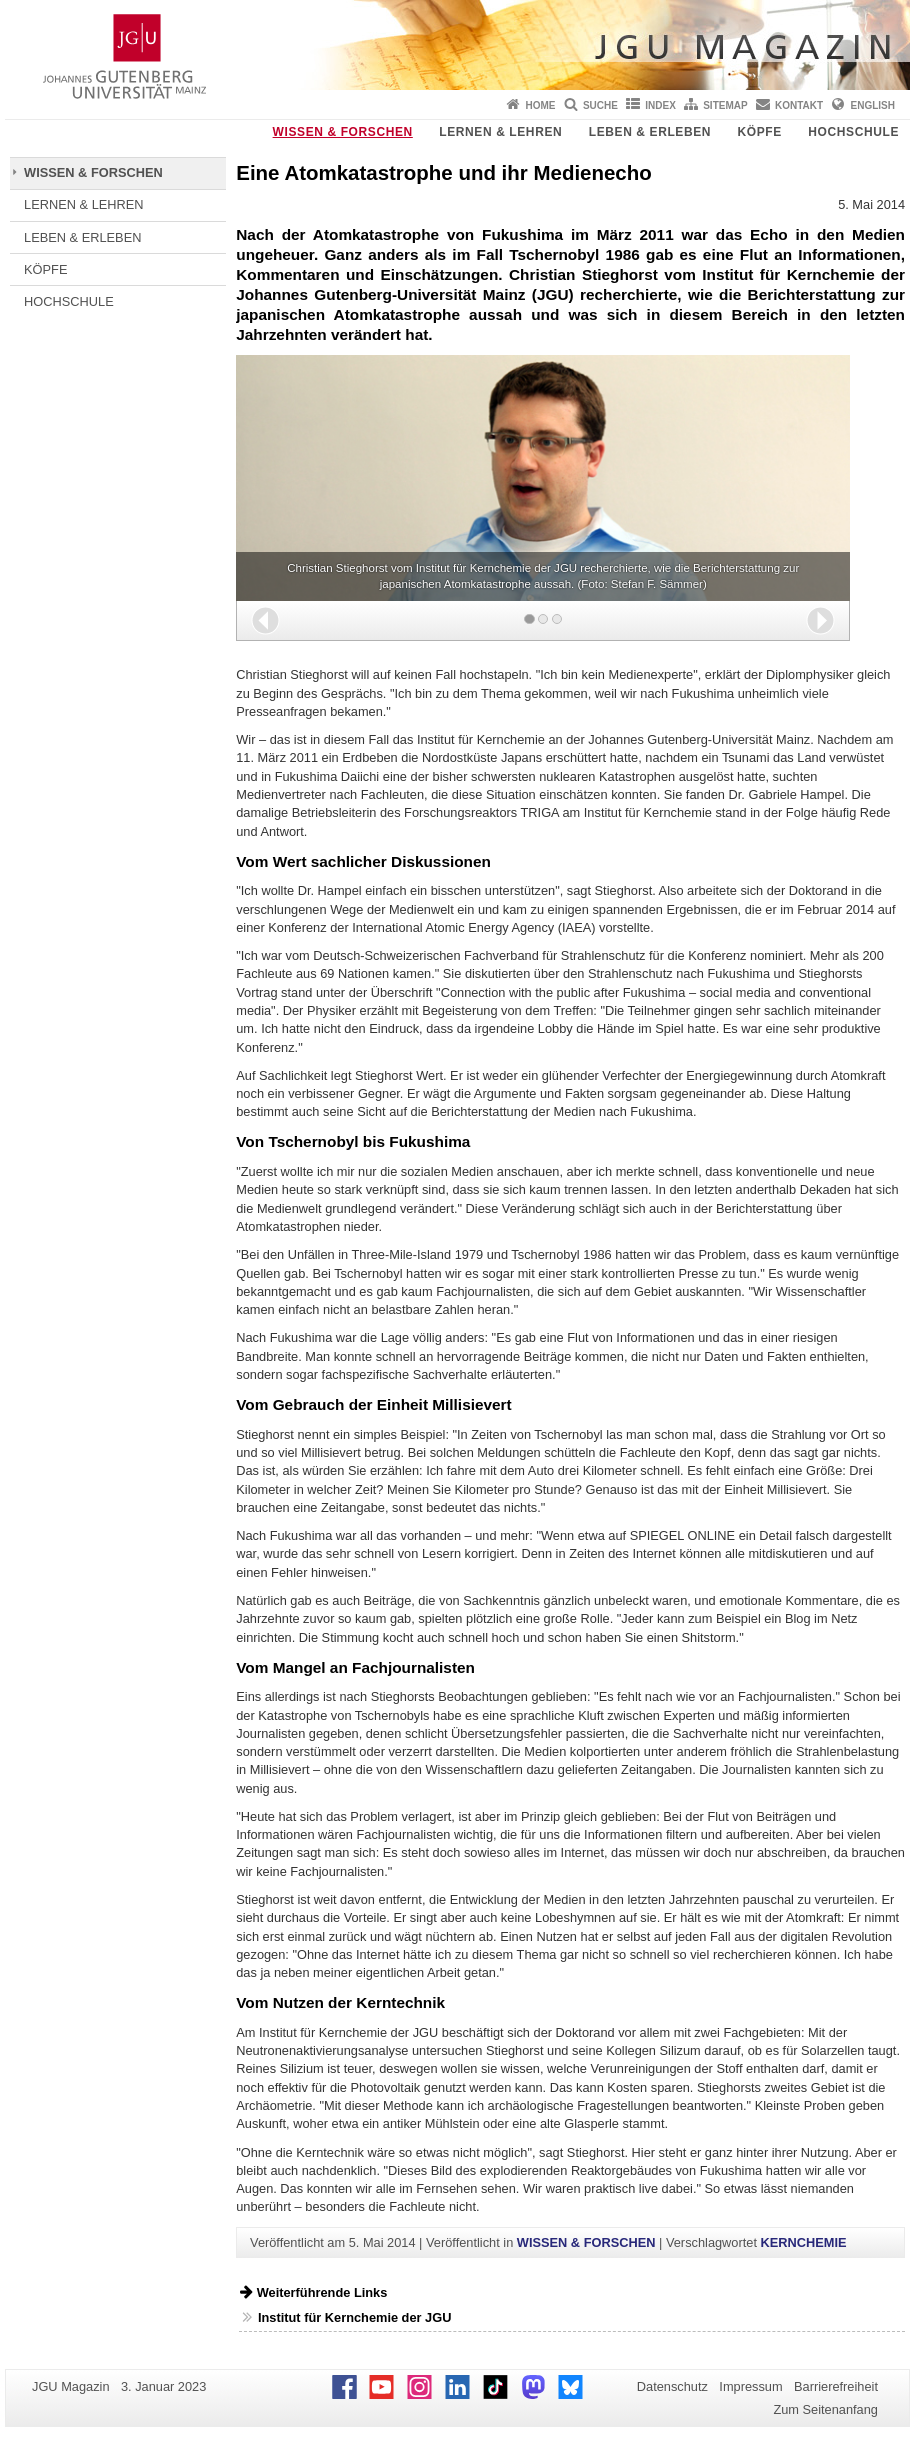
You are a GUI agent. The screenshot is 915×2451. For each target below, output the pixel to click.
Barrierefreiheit (836, 2386)
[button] (265, 620)
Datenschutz (672, 2386)
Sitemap (725, 105)
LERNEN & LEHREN (500, 132)
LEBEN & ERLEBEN (650, 132)
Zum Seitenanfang (825, 2409)
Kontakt (799, 105)
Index (660, 105)
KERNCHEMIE (804, 2242)
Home (541, 105)
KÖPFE (760, 132)
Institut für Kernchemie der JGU (354, 2317)
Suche (600, 105)
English (873, 105)
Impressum (750, 2386)
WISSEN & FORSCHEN (343, 132)
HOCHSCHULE (853, 132)
